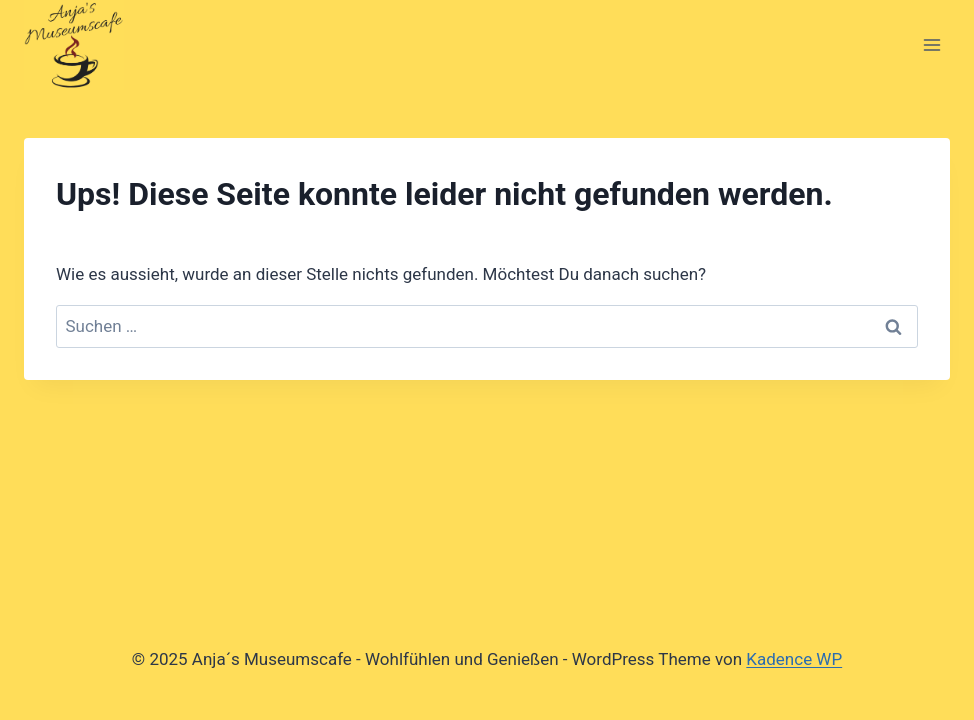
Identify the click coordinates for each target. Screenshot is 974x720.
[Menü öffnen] (931, 44)
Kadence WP (794, 659)
